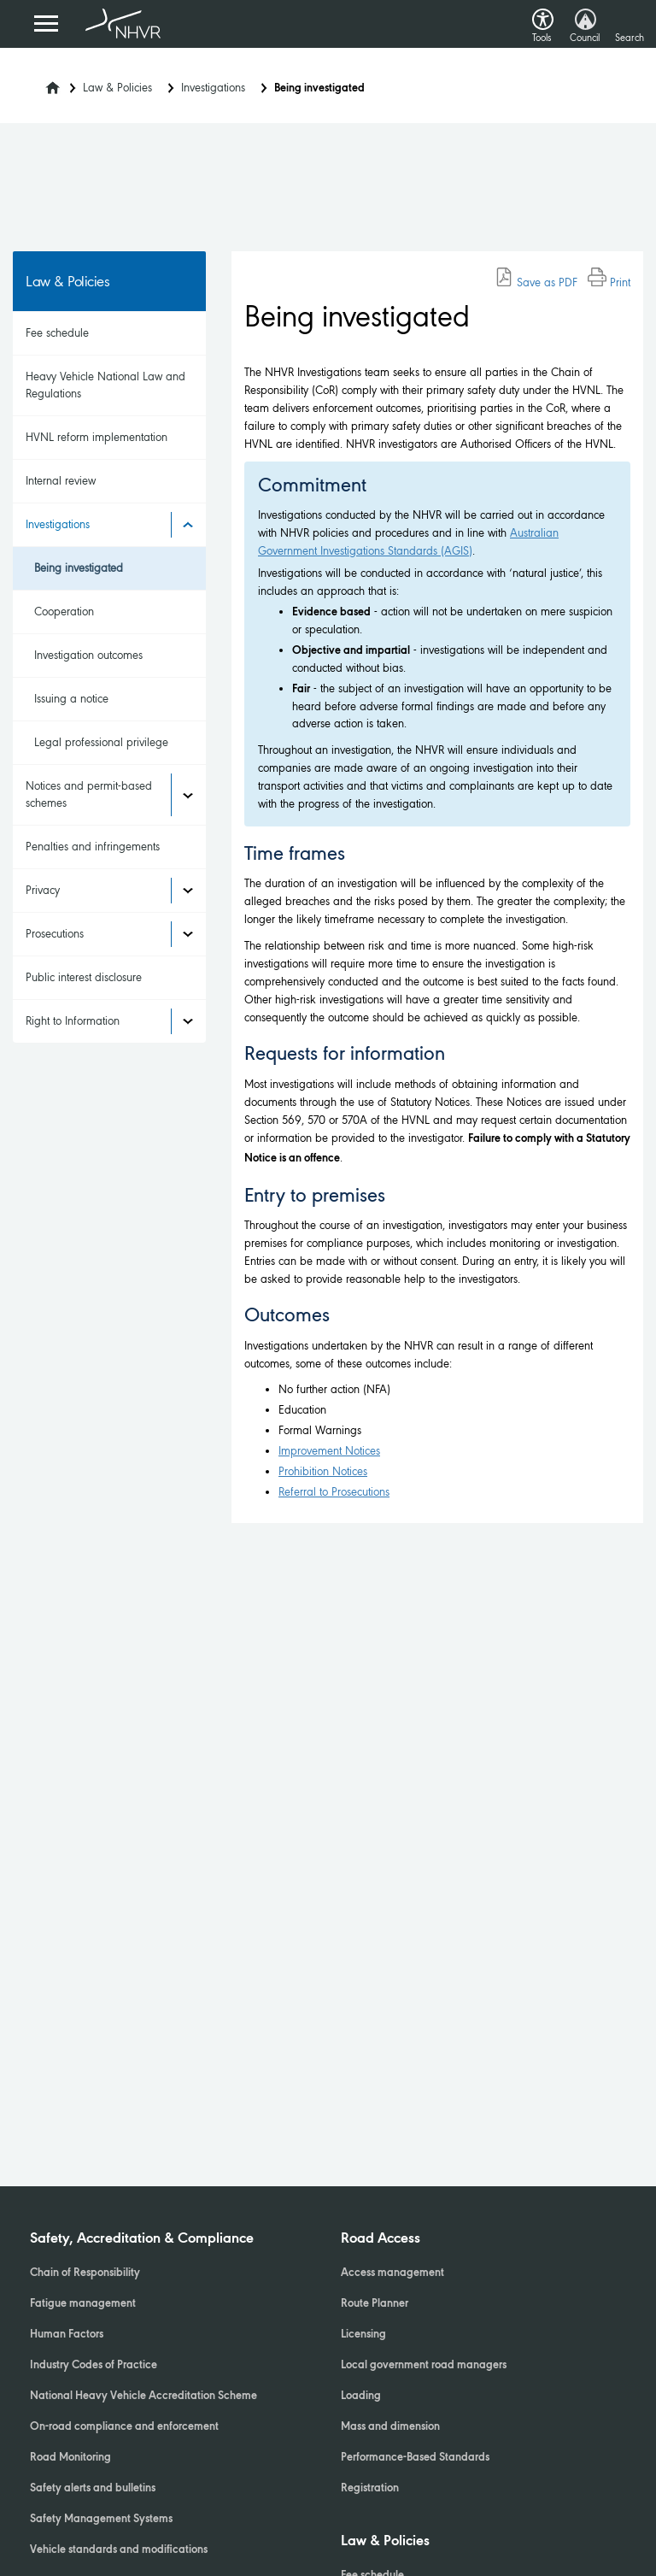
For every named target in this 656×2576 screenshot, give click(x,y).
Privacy (43, 890)
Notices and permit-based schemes (89, 794)
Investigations (213, 87)
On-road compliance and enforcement (124, 2427)
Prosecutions (55, 933)
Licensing (363, 2335)
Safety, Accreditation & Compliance (142, 2239)
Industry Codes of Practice (93, 2366)
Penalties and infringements (93, 846)
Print (609, 282)
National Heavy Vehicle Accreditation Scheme (143, 2397)
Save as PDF (536, 282)
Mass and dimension (390, 2427)
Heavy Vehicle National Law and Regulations (105, 385)
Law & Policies (117, 87)
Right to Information (73, 1021)
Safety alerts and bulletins (92, 2489)
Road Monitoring (70, 2458)
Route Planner (374, 2304)
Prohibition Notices (322, 1471)
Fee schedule (57, 332)
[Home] (42, 82)
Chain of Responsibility (85, 2273)
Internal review (61, 480)
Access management (392, 2273)
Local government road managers (424, 2366)
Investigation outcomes (88, 655)
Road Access (380, 2239)
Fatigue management (83, 2304)
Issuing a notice (71, 698)
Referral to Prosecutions (334, 1491)
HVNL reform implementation (96, 437)
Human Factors (66, 2335)
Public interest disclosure (84, 977)
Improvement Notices (329, 1450)
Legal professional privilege (101, 742)
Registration (370, 2489)
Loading (361, 2397)
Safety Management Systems (101, 2520)
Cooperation (64, 611)
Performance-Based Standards (415, 2458)
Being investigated (78, 568)
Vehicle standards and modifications (119, 2550)
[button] (543, 15)
